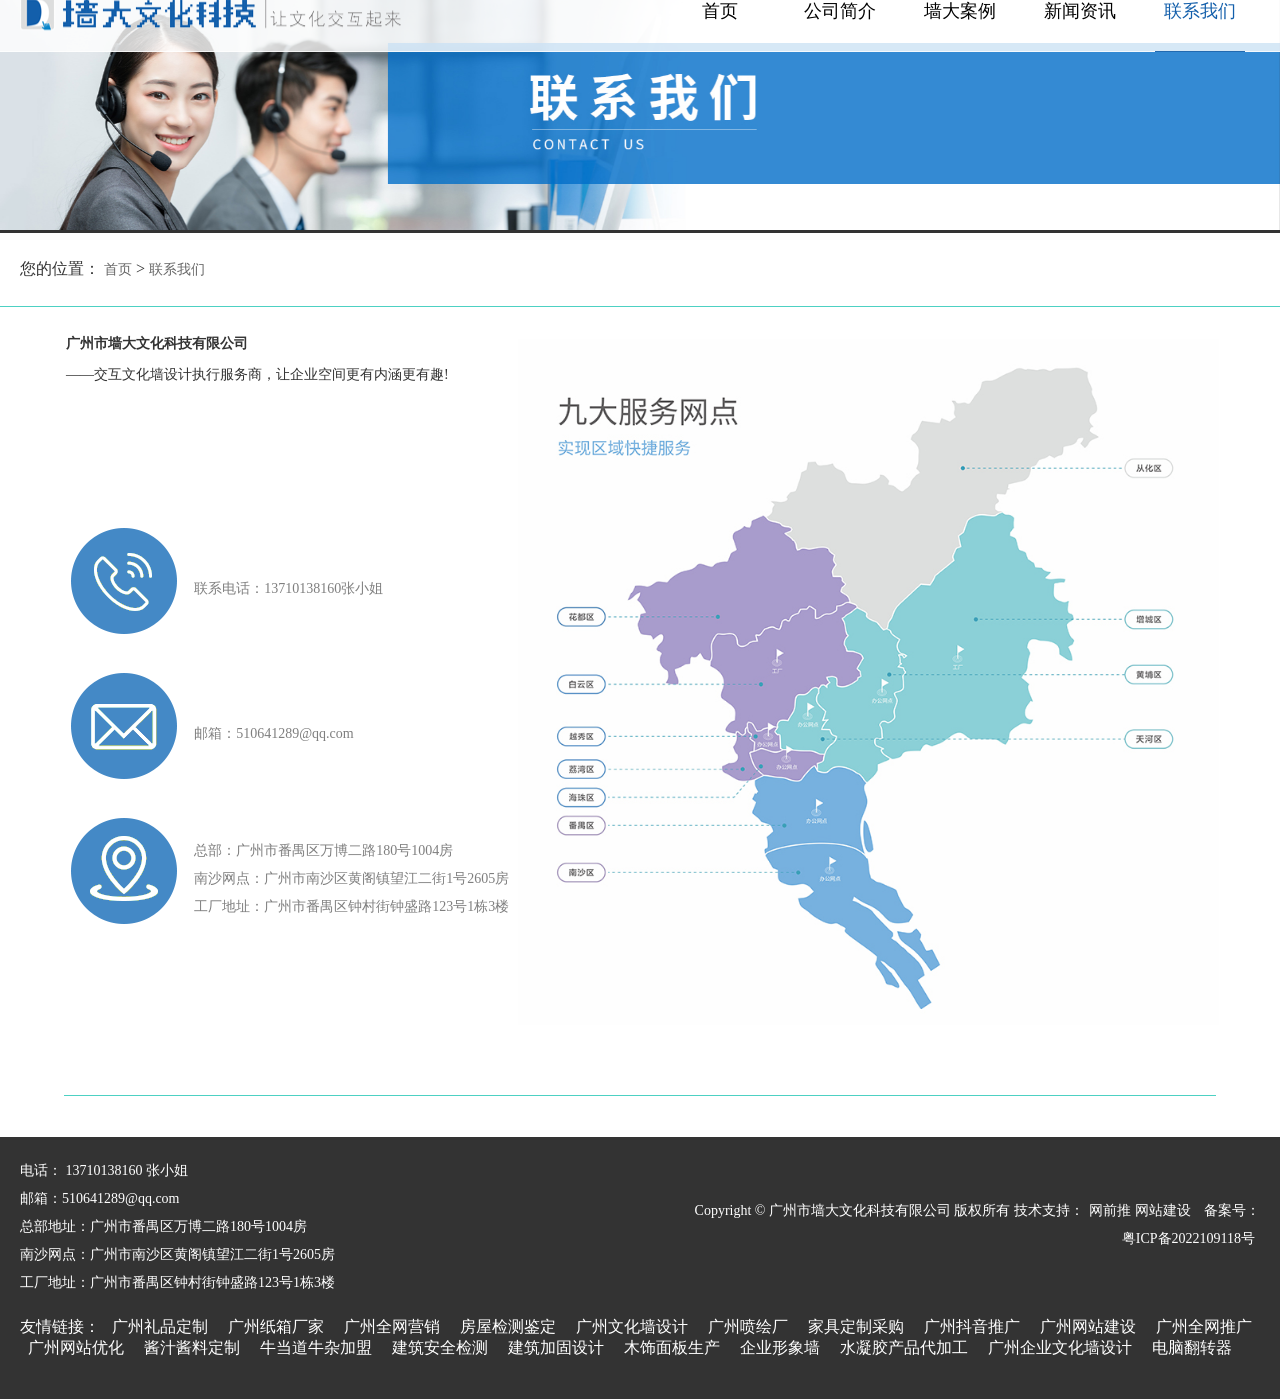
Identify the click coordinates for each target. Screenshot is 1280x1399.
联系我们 (177, 269)
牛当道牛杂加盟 (316, 1347)
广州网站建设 (1088, 1326)
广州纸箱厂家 (276, 1326)
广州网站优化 (76, 1347)
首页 (118, 269)
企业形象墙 (780, 1347)
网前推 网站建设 (1140, 1210)
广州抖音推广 (972, 1326)
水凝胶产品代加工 (904, 1347)
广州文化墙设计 (632, 1326)
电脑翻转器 (1192, 1347)
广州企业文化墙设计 (1060, 1347)
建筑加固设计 (556, 1347)
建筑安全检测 (440, 1347)
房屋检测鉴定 (508, 1326)
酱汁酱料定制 (192, 1347)
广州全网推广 (1204, 1326)
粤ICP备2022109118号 (1188, 1238)
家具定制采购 (856, 1326)
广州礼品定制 (160, 1326)
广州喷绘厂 (748, 1326)
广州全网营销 (392, 1326)
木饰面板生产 (672, 1347)
